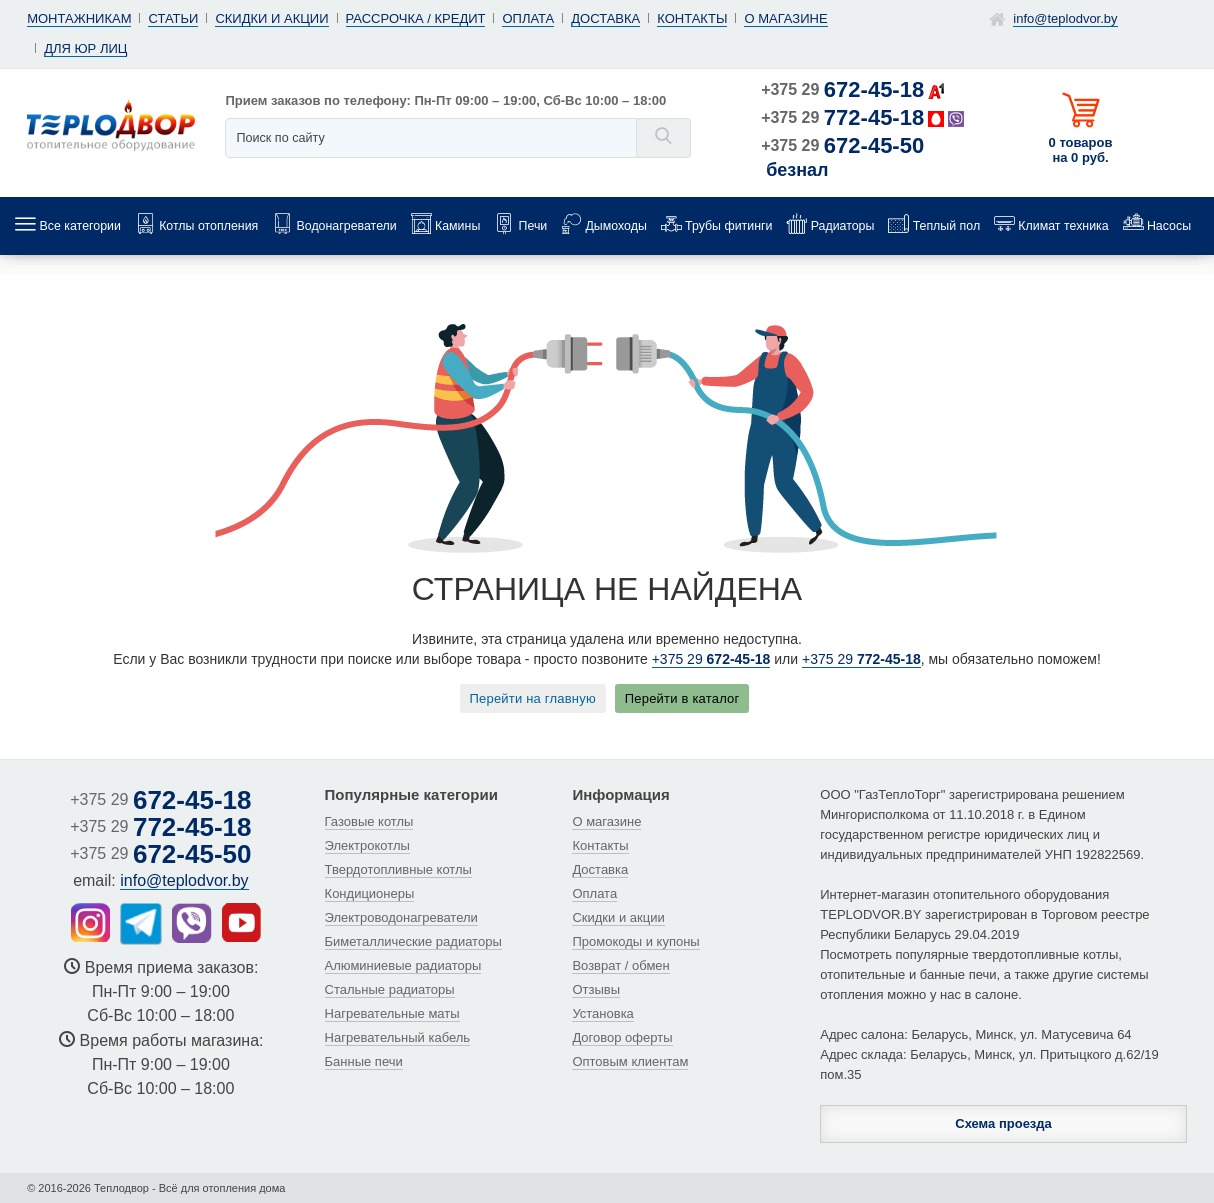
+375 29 (842, 89)
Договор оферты (622, 1037)
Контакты (692, 18)
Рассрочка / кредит (416, 18)
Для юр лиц (85, 48)
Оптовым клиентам (630, 1061)
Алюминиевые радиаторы (403, 965)
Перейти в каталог (682, 698)
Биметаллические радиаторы (413, 941)
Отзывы (596, 989)
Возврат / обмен (620, 965)
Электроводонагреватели (401, 917)
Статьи (173, 18)
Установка (602, 1013)
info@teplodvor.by (1065, 18)
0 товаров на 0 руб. (1081, 150)
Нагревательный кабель (398, 1037)
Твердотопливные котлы (398, 869)
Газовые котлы (369, 821)
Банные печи (364, 1061)
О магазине (785, 18)
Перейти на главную (533, 698)
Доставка (605, 18)
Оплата (528, 18)
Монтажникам (79, 18)
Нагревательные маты (392, 1013)
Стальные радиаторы (390, 989)
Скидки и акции (271, 18)
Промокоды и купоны (635, 941)
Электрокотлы (367, 845)
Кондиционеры (370, 893)
